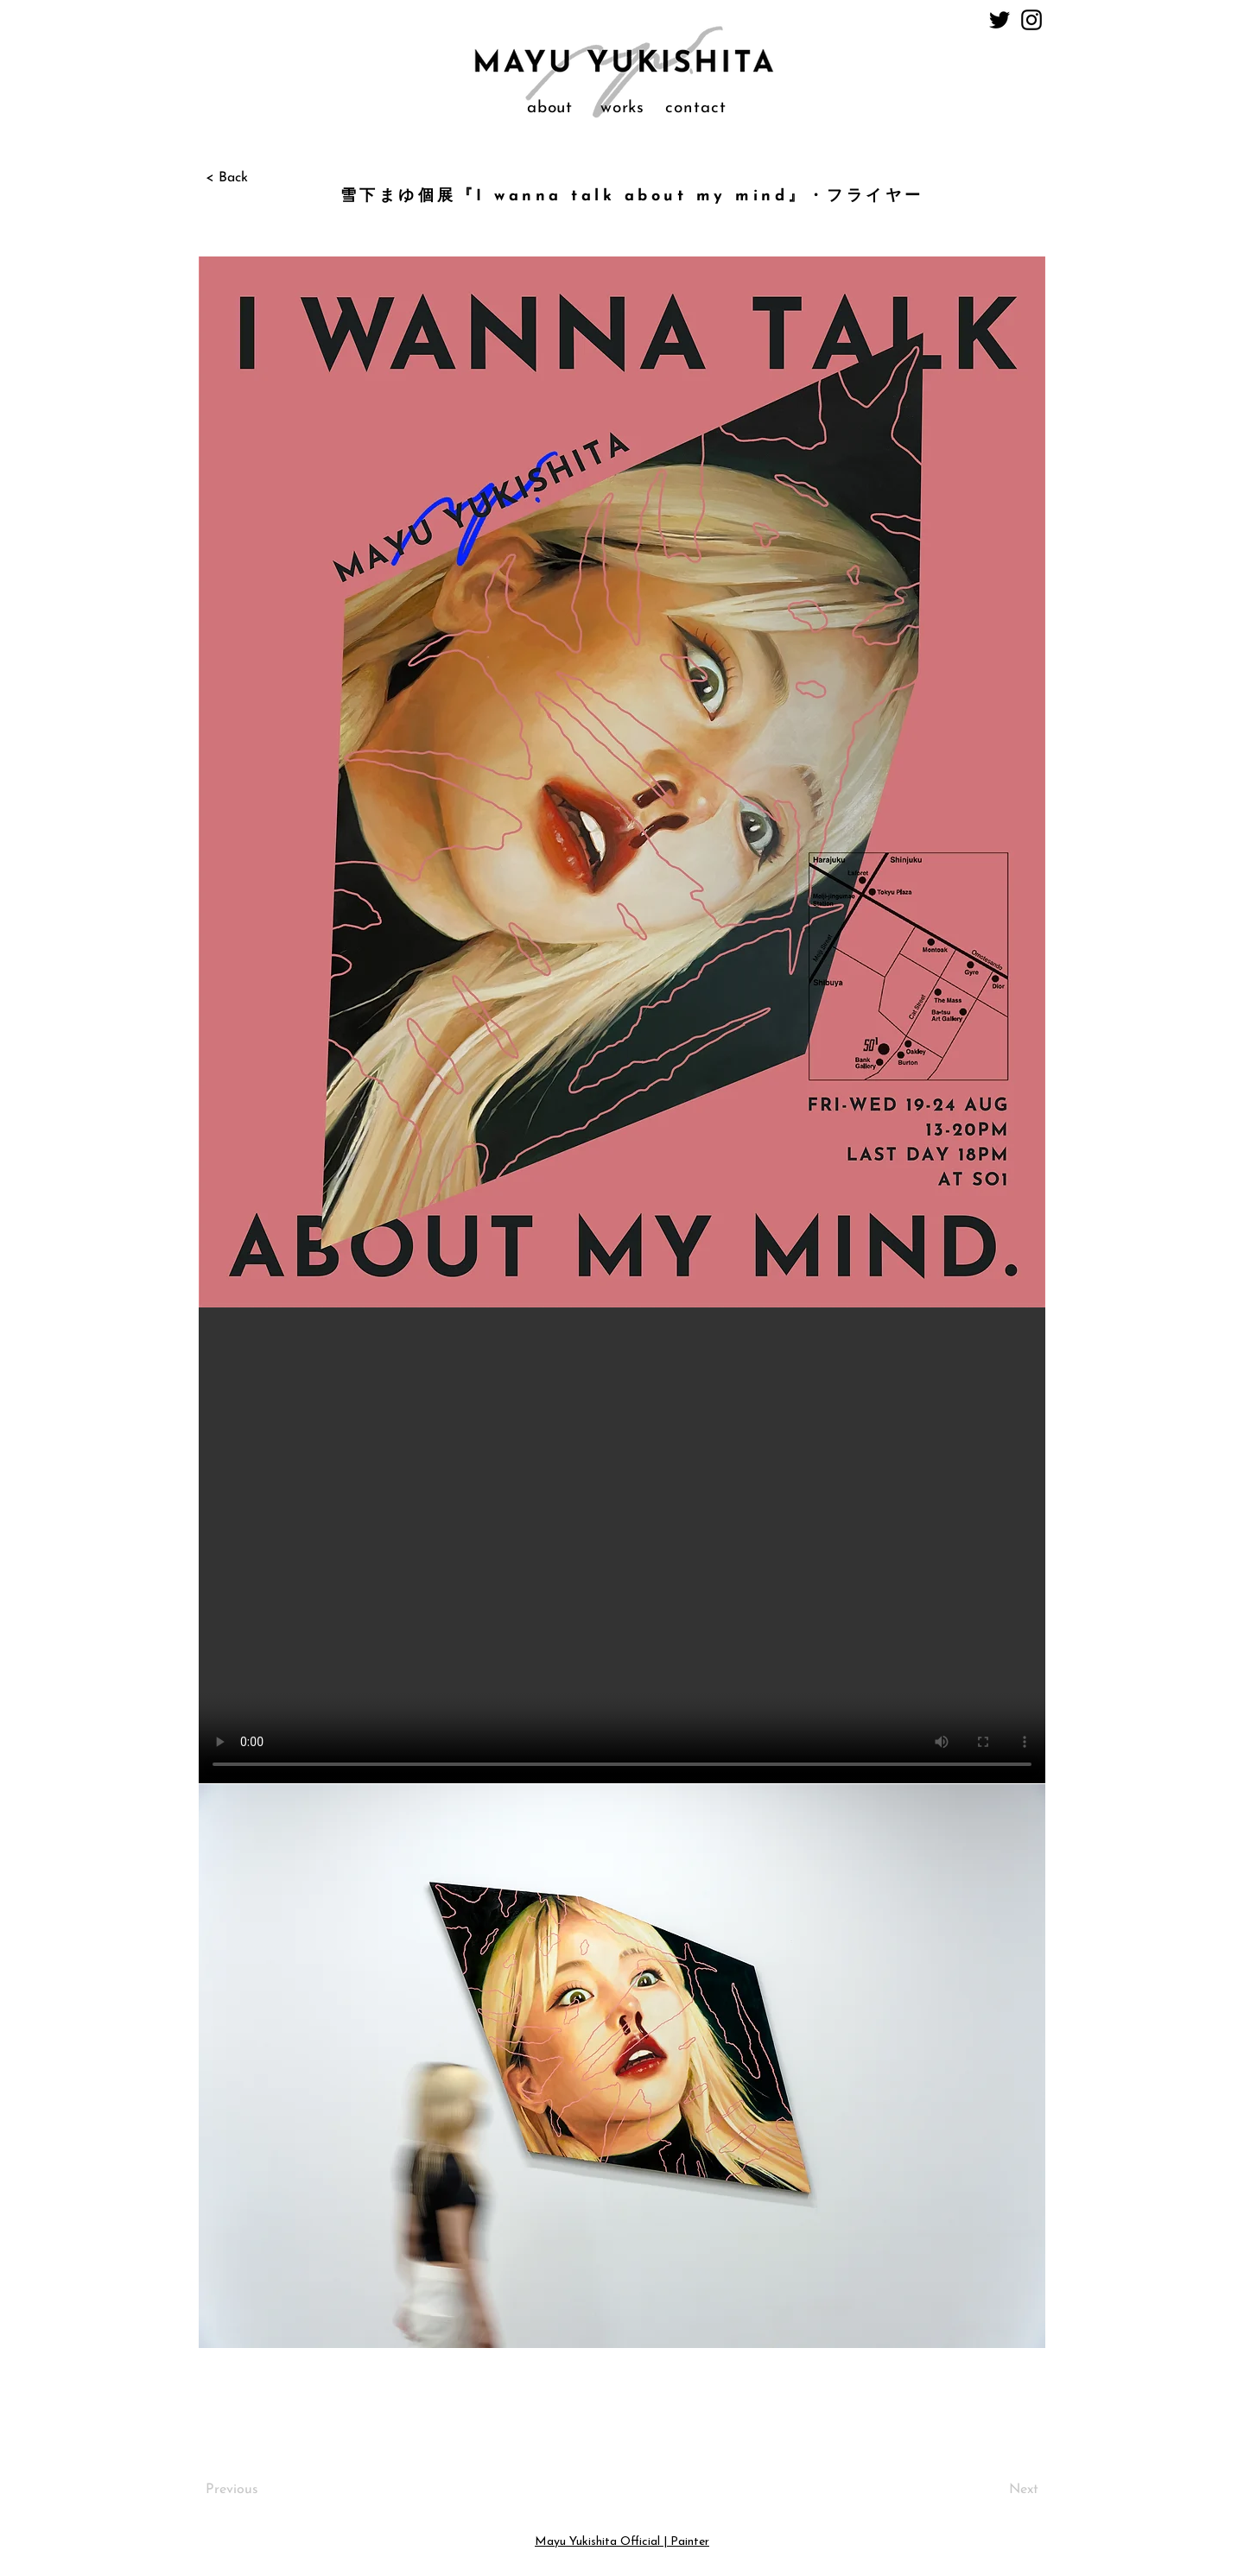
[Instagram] (1031, 20)
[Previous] (263, 2490)
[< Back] (263, 178)
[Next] (995, 2490)
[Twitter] (999, 20)
